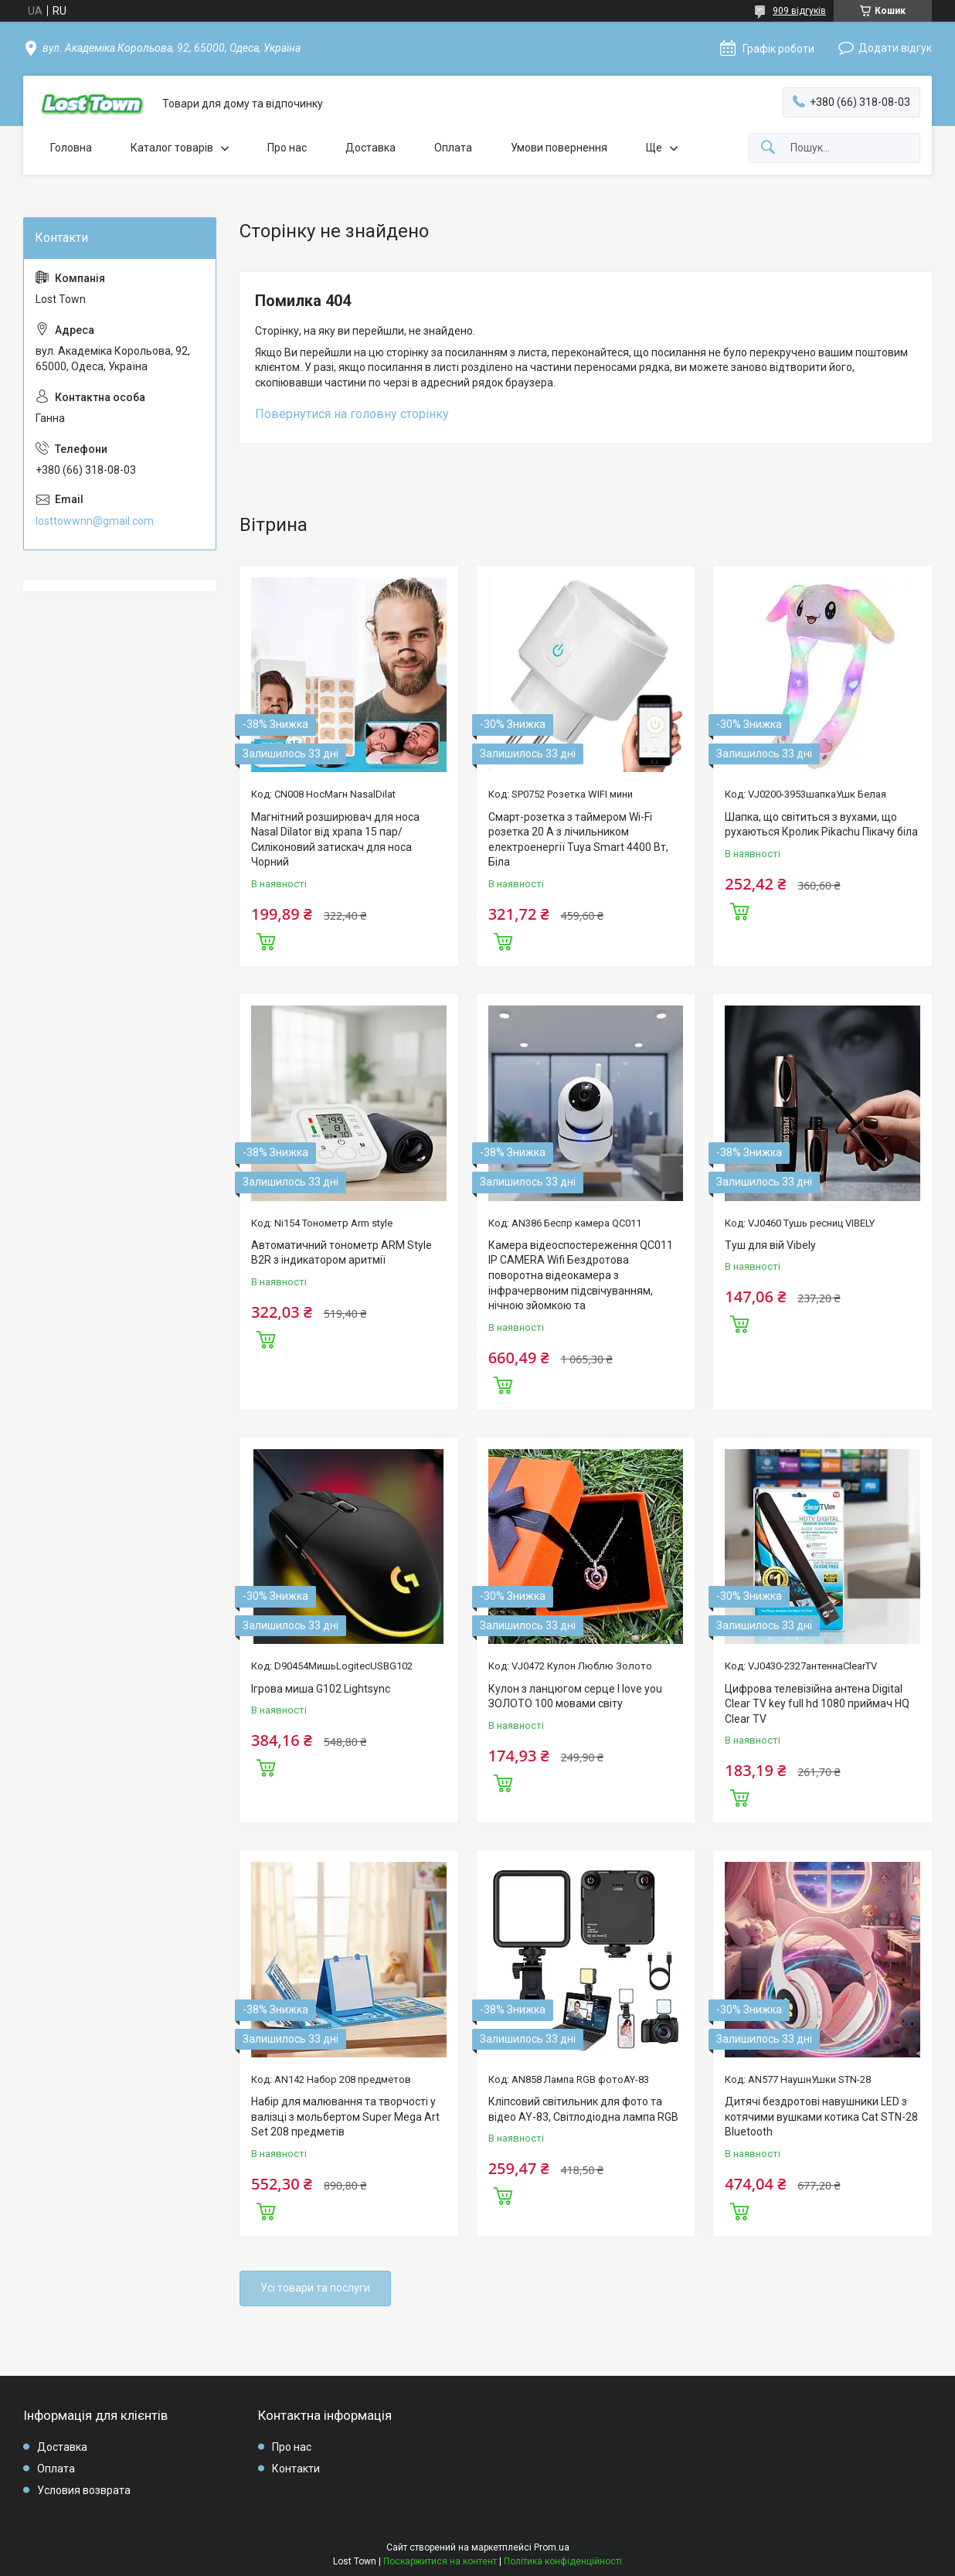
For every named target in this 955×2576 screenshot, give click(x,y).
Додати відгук (895, 48)
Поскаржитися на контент (440, 2561)
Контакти (296, 2468)
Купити (265, 940)
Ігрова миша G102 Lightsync (320, 1689)
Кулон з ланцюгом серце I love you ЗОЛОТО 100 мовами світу (575, 1696)
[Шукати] (768, 148)
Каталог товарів (172, 147)
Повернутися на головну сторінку (352, 414)
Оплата (453, 147)
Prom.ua (551, 2547)
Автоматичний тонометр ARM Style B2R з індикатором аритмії (341, 1253)
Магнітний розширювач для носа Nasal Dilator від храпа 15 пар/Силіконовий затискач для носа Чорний (335, 840)
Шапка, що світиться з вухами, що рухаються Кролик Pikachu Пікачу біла (821, 825)
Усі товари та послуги (315, 2288)
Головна (71, 147)
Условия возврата (84, 2490)
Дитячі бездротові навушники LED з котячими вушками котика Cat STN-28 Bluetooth (821, 2116)
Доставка (370, 147)
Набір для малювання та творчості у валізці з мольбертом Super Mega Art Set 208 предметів (345, 2116)
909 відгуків (799, 10)
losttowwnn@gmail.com (95, 521)
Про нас (287, 147)
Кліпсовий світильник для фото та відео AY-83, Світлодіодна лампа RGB (583, 2109)
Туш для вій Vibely (770, 1245)
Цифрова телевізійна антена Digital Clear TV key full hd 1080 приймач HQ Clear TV (817, 1704)
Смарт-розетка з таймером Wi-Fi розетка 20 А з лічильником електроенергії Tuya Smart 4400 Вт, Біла (578, 840)
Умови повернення (559, 147)
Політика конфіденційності (563, 2561)
